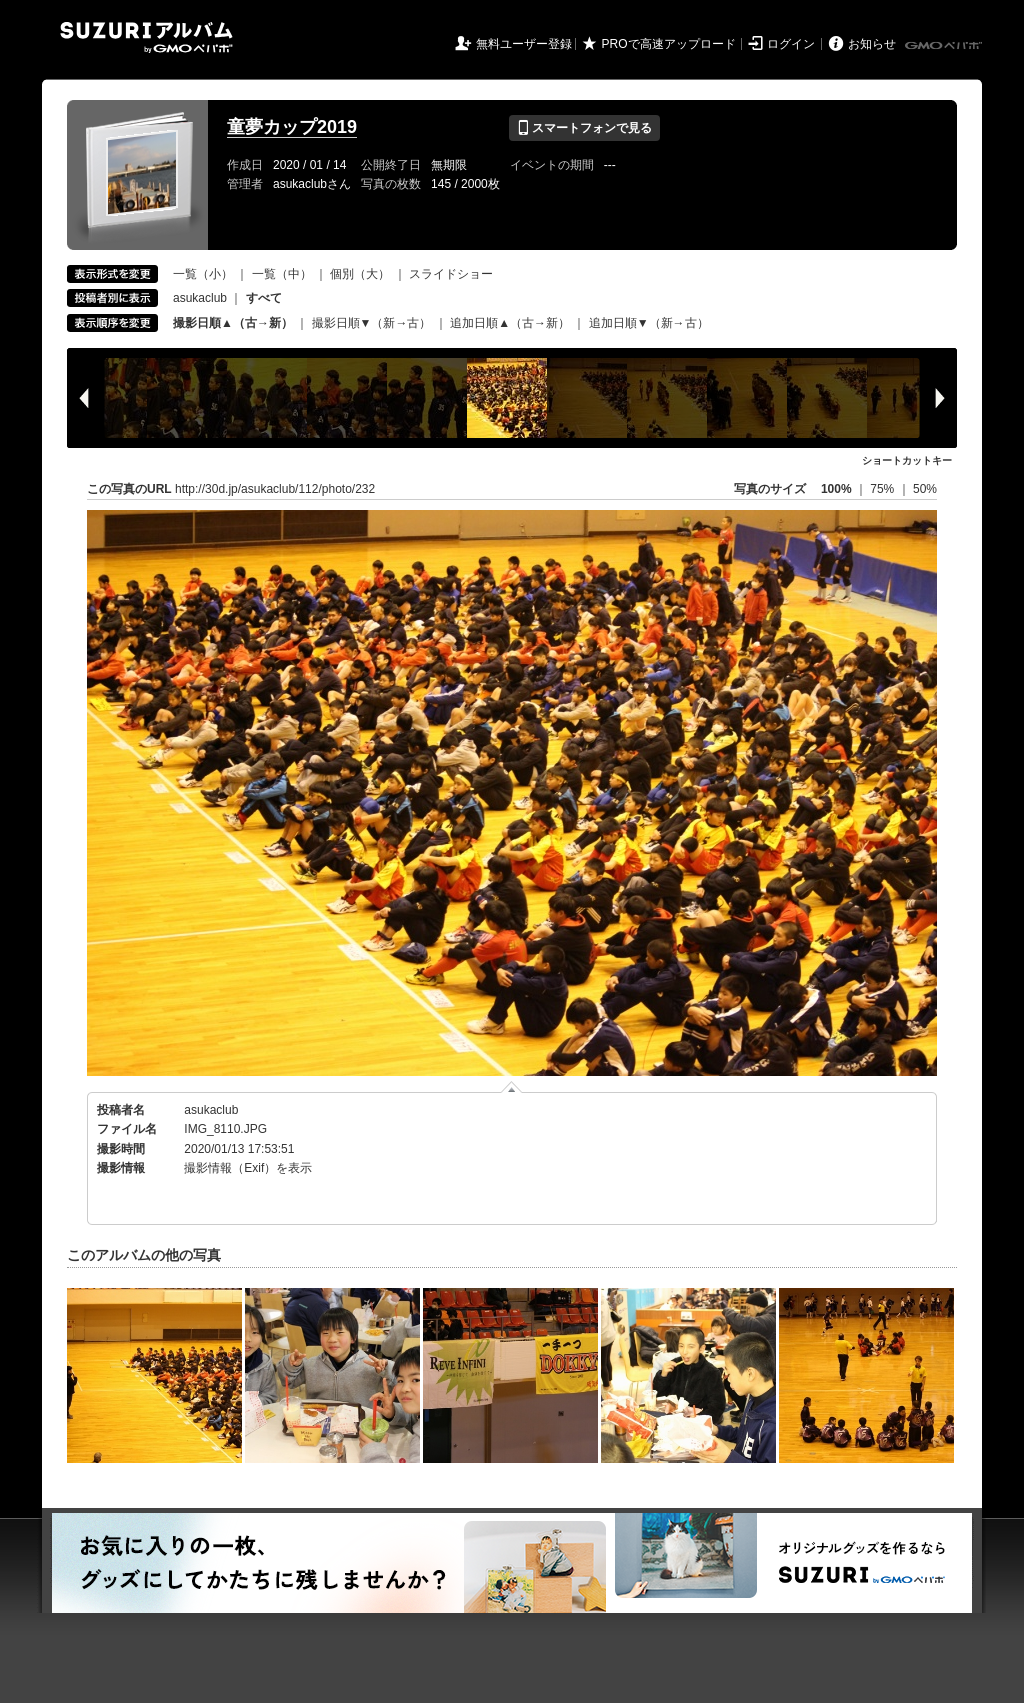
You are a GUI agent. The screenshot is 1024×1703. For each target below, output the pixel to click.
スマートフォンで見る (584, 128)
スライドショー (451, 274)
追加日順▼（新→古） (649, 323)
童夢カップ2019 (292, 127)
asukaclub (200, 298)
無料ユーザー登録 (524, 44)
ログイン (791, 44)
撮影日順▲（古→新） (233, 323)
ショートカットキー (907, 460)
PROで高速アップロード (669, 44)
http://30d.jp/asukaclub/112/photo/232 (275, 489)
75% (883, 489)
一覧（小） (203, 274)
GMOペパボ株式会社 (945, 46)
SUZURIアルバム (146, 37)
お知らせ (872, 44)
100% (836, 489)
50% (925, 489)
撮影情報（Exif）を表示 (248, 1168)
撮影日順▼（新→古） (372, 323)
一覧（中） (282, 274)
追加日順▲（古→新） (510, 323)
